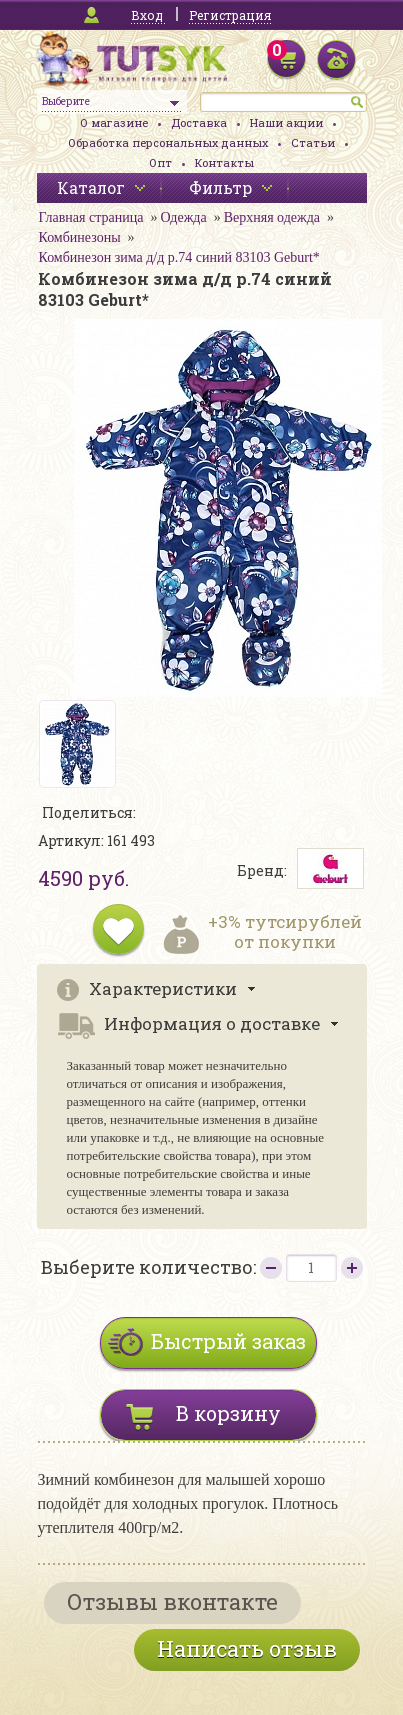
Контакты (224, 162)
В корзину (228, 1413)
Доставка (199, 122)
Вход (147, 15)
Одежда (183, 217)
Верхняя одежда (272, 217)
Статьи (313, 142)
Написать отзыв (247, 1648)
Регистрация (230, 15)
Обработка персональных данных (168, 142)
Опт (160, 162)
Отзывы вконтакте (172, 1601)
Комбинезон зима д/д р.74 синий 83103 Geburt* (179, 257)
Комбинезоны (80, 237)
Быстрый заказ (228, 1341)
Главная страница (91, 217)
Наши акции (286, 122)
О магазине (114, 122)
